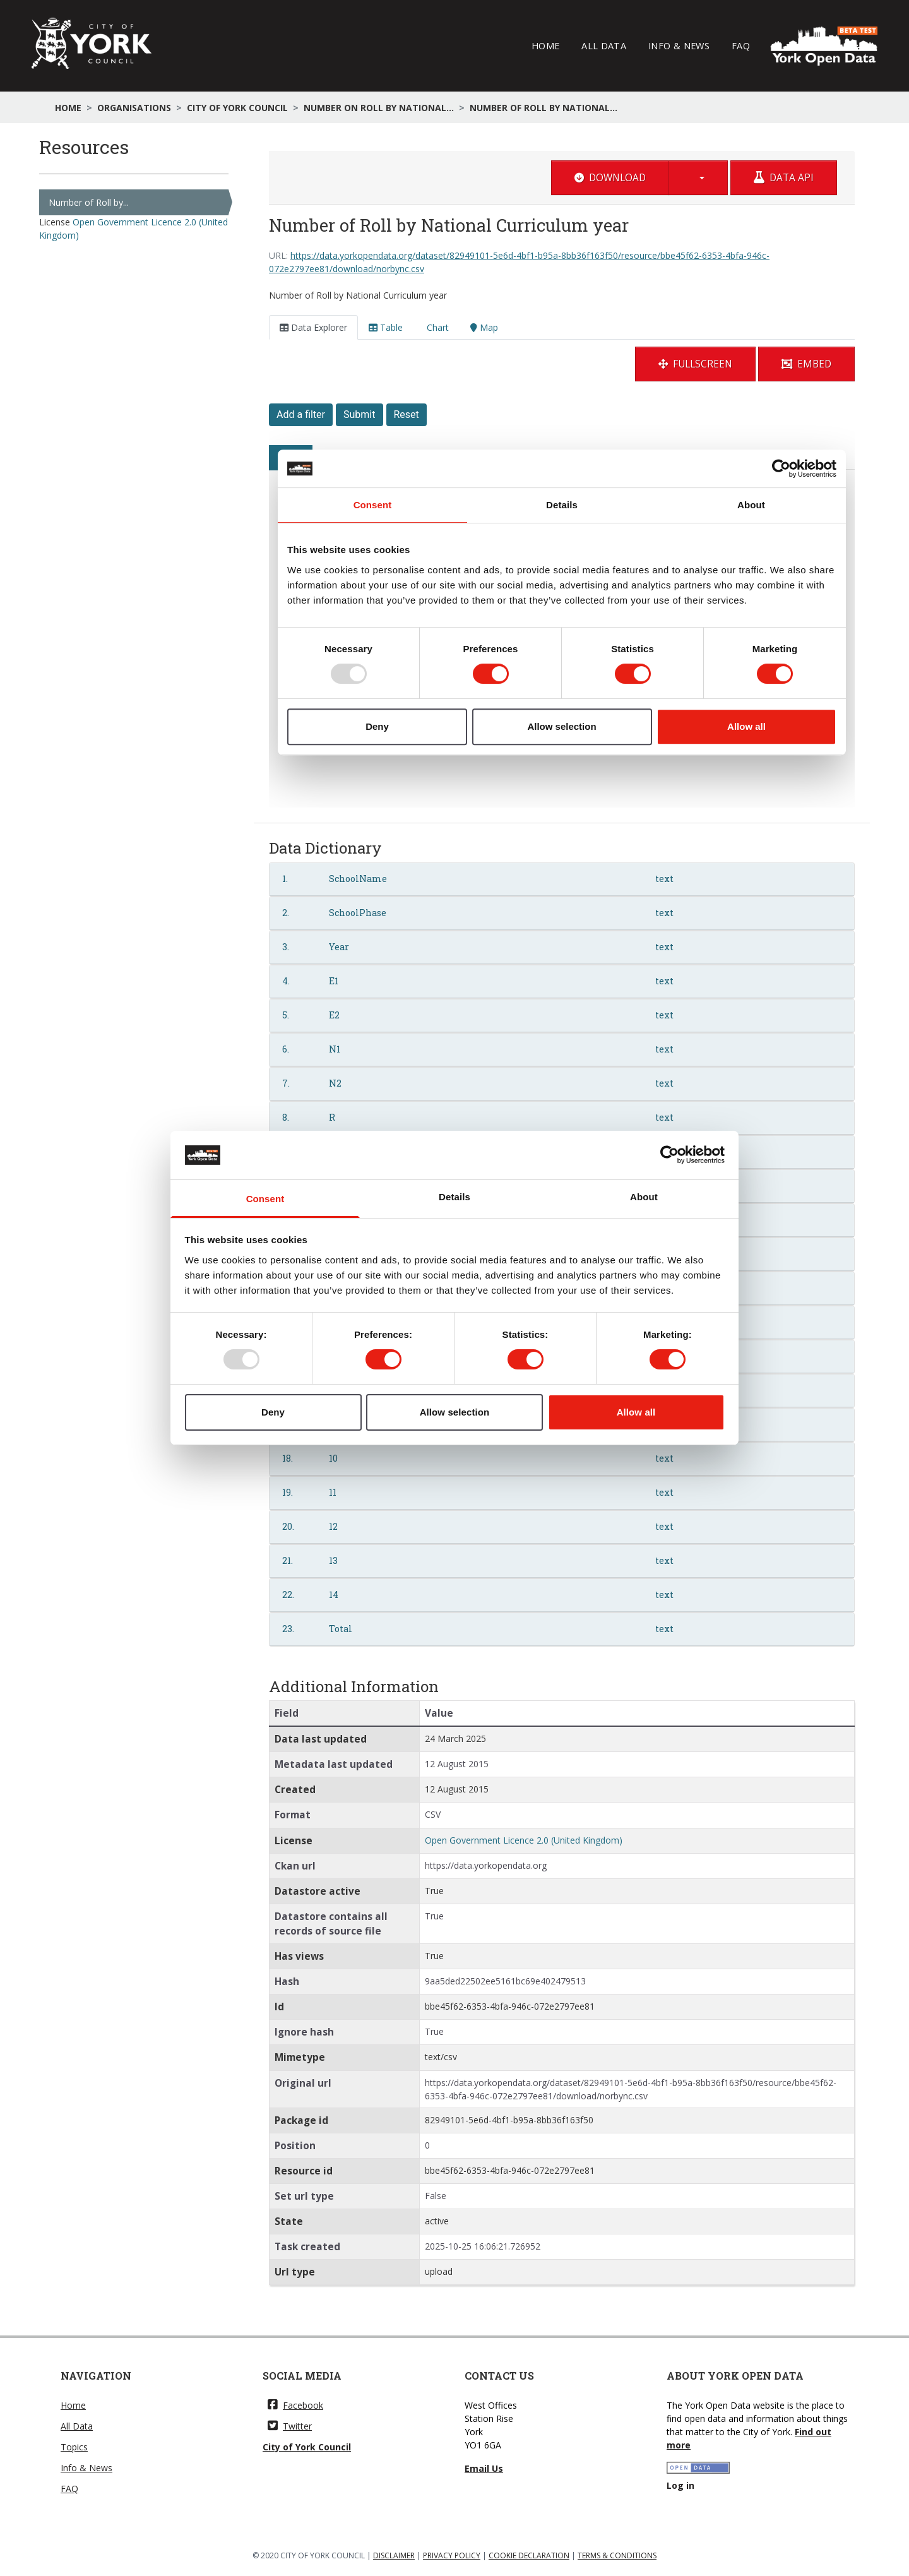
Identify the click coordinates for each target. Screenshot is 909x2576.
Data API (784, 177)
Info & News (679, 45)
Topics (74, 2447)
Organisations (134, 108)
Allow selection (455, 1412)
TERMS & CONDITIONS (617, 2555)
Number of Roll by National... (543, 108)
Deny (273, 1412)
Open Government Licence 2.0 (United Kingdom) (523, 1840)
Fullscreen (695, 364)
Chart (436, 327)
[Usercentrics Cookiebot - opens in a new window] (669, 1154)
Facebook (295, 2405)
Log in (680, 2485)
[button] (698, 177)
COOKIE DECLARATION (529, 2555)
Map (484, 327)
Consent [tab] (265, 1198)
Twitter (290, 2426)
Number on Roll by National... (379, 108)
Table (386, 327)
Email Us (484, 2468)
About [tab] (644, 1196)
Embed (806, 364)
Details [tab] (454, 1196)
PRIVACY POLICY (451, 2555)
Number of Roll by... (89, 202)
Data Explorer (313, 327)
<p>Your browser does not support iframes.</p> (562, 602)
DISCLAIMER (394, 2555)
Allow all (636, 1412)
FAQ (741, 45)
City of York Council (237, 108)
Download (610, 177)
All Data (603, 45)
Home (545, 45)
